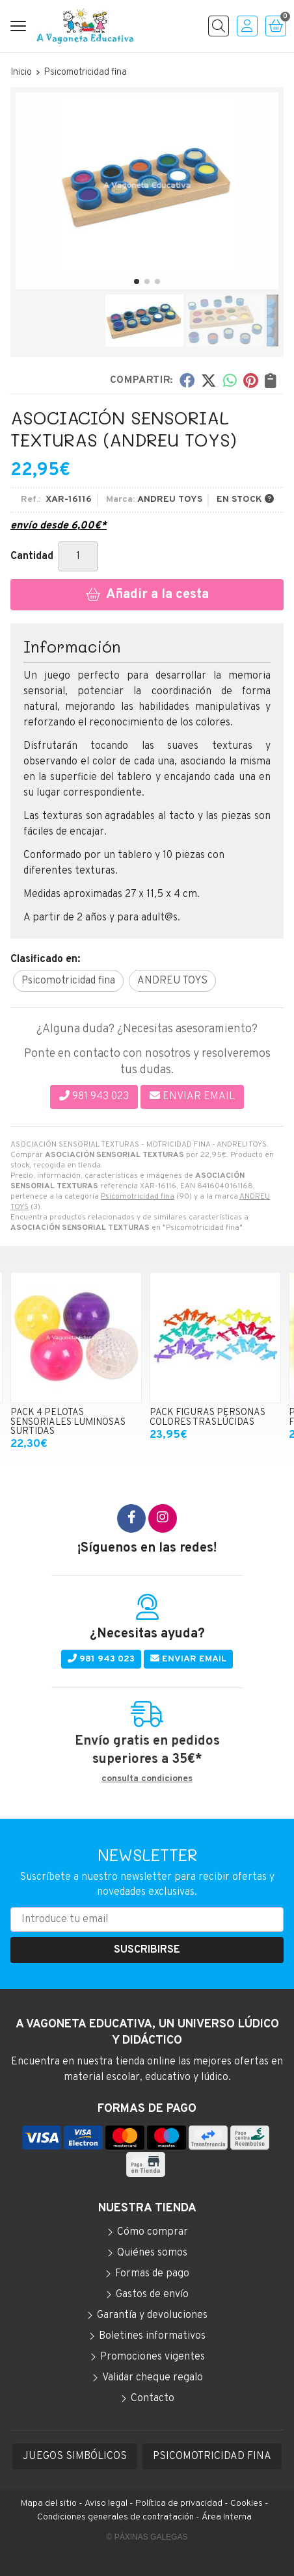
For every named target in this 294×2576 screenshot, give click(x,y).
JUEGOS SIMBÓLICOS (75, 2456)
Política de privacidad (178, 2503)
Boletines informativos (152, 2336)
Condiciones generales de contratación (115, 2517)
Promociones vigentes (152, 2356)
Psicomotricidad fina (137, 1196)
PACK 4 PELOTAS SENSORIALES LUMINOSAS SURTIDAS (68, 1422)
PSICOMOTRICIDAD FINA (212, 2456)
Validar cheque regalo (152, 2377)
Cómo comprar (152, 2232)
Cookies (246, 2503)
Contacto (152, 2398)
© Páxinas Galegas (147, 2537)
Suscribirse (147, 1950)
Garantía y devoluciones (152, 2315)
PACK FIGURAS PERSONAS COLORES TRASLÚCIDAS (207, 1417)
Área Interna (227, 2517)
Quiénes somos (152, 2252)
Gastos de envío (152, 2294)
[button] (136, 281)
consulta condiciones (147, 1779)
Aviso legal (106, 2503)
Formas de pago (152, 2273)
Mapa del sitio (49, 2503)
